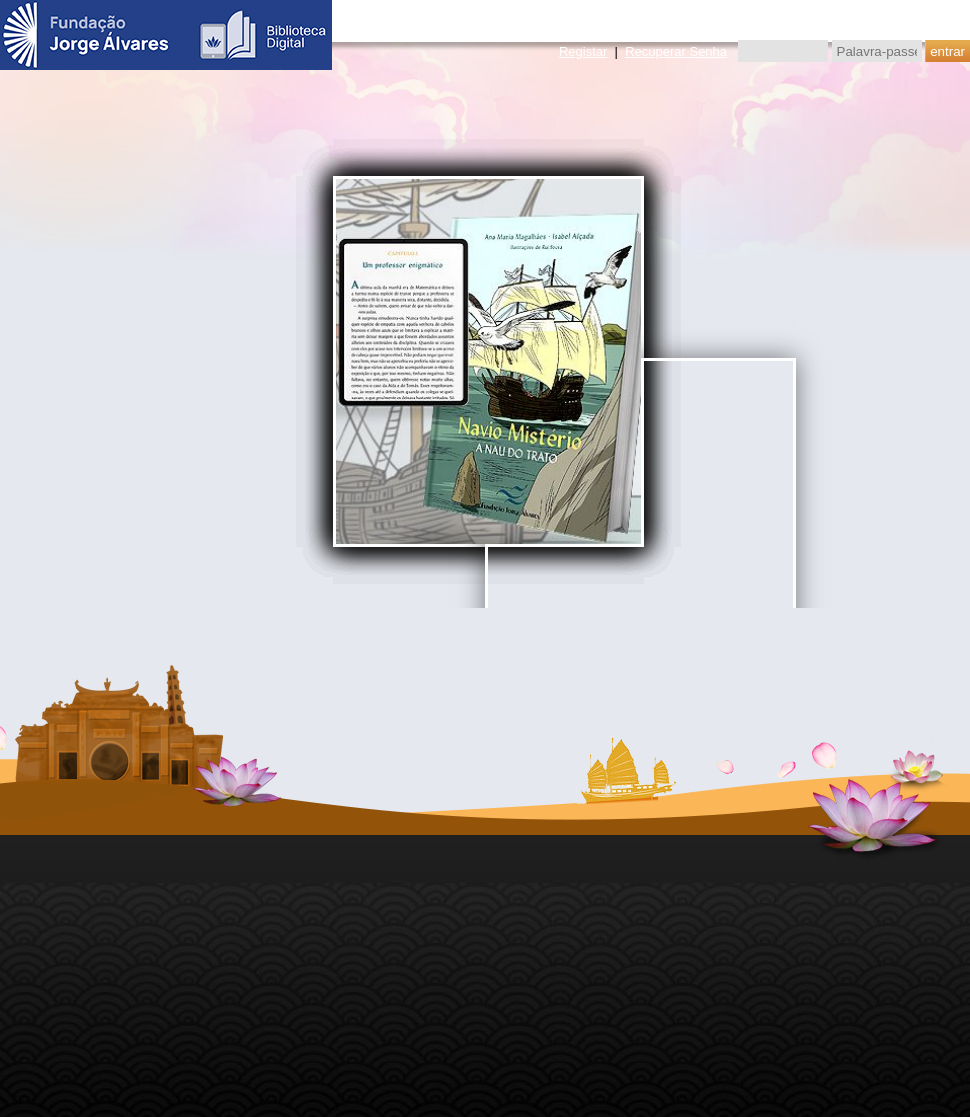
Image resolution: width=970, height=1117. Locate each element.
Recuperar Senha (676, 51)
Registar (583, 51)
